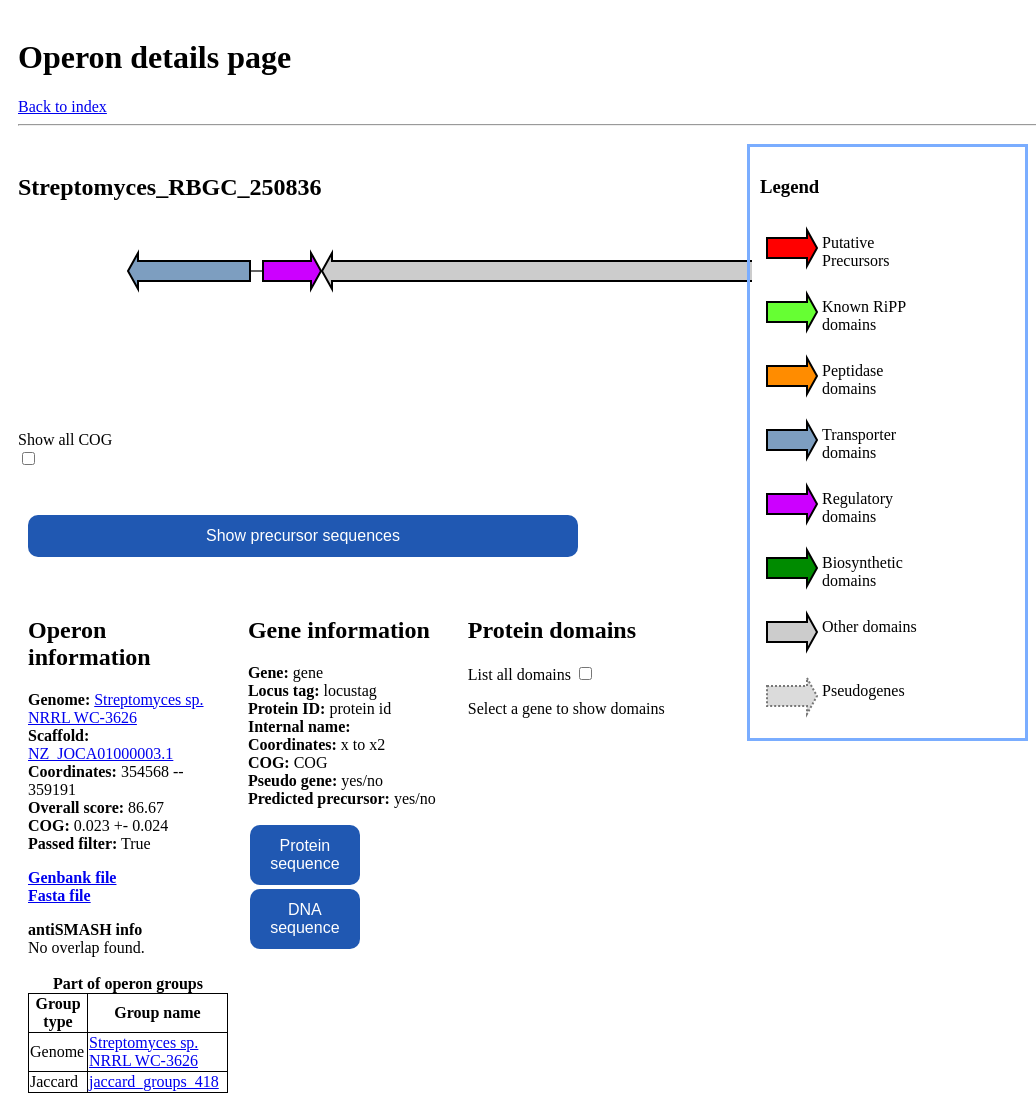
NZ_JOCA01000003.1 (100, 753)
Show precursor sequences (303, 535)
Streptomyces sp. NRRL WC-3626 (116, 708)
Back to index (62, 106)
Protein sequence (304, 854)
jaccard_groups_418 (154, 1081)
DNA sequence (304, 918)
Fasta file (59, 895)
